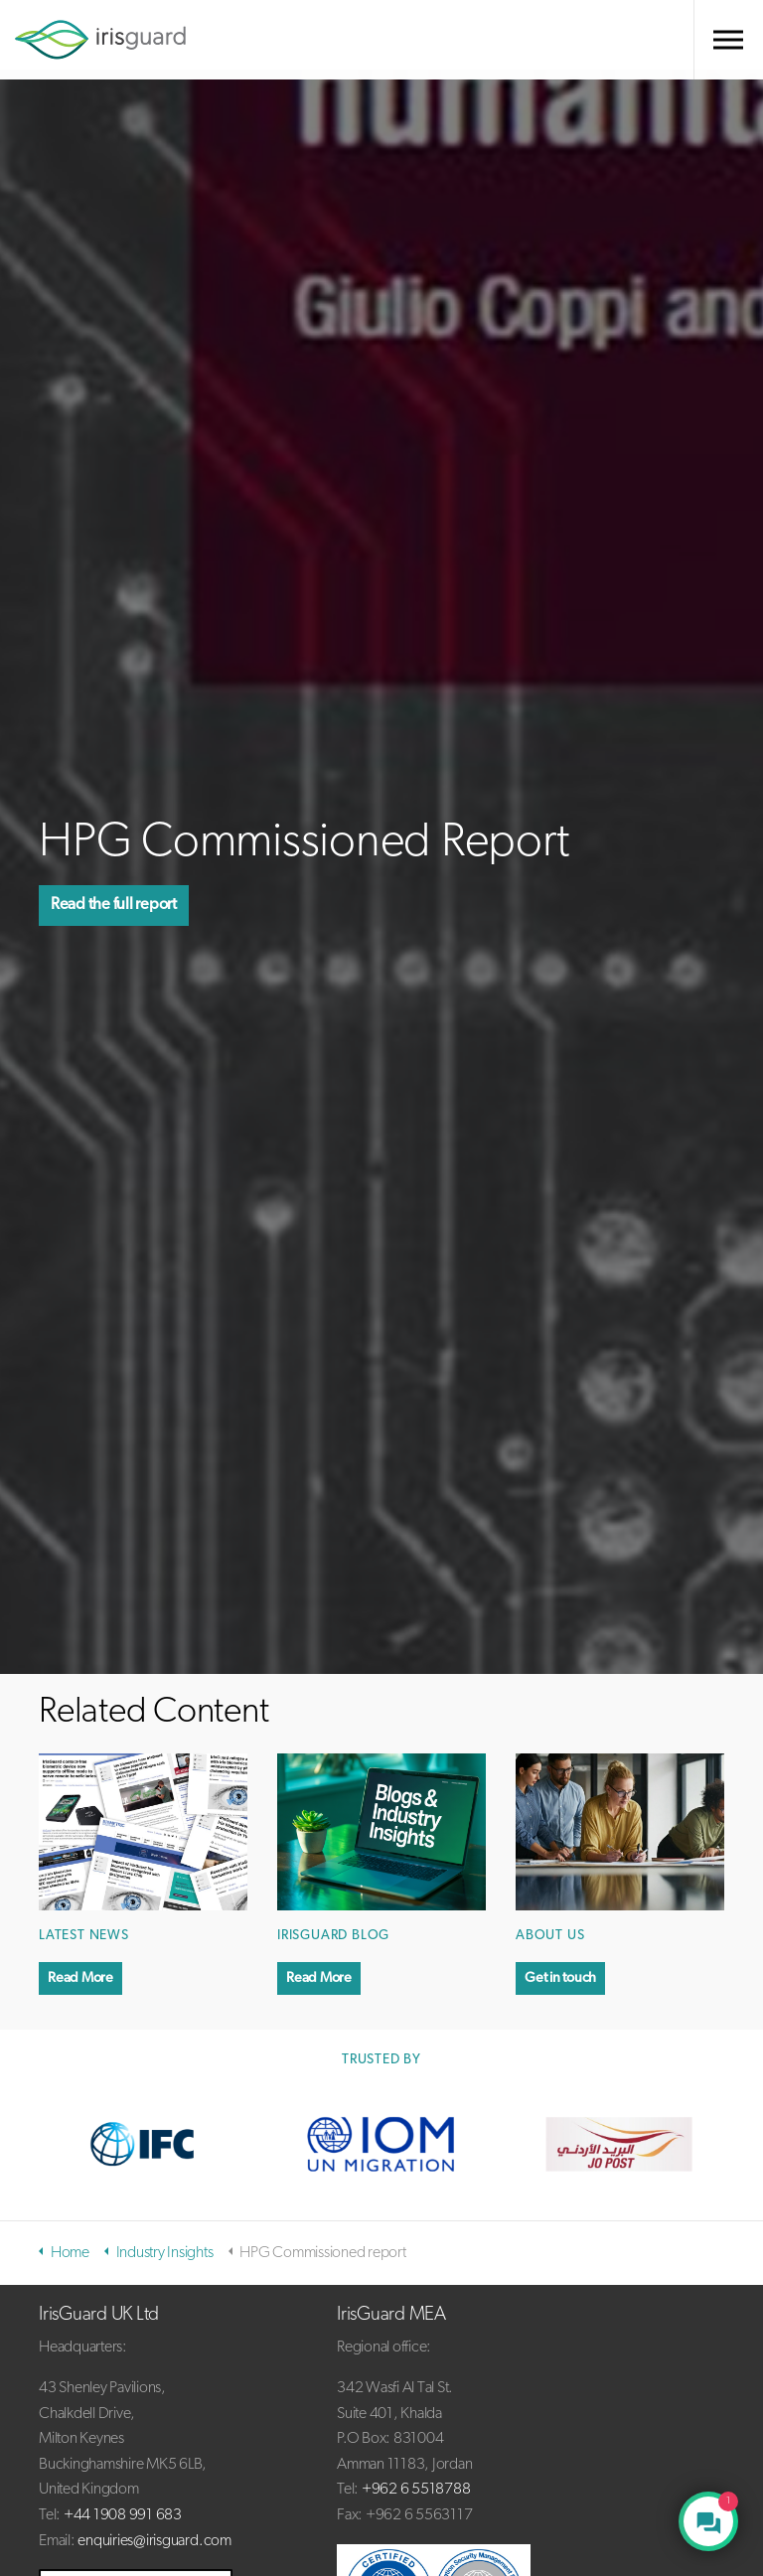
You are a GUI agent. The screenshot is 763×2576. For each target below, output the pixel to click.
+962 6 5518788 (416, 2490)
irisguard (100, 40)
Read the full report (123, 904)
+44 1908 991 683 (123, 2515)
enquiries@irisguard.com (153, 2541)
